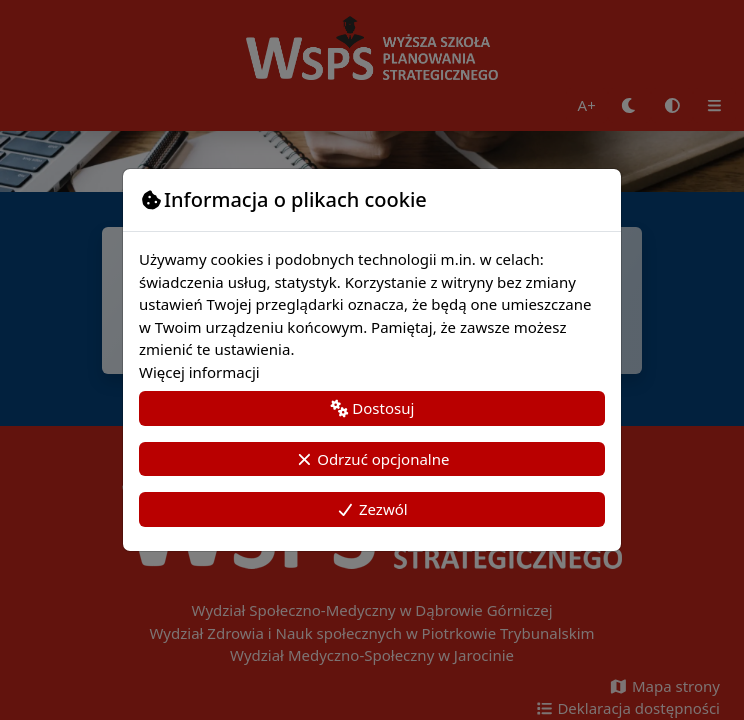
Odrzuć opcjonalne (372, 459)
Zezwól (371, 509)
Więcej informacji (199, 372)
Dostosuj (372, 408)
